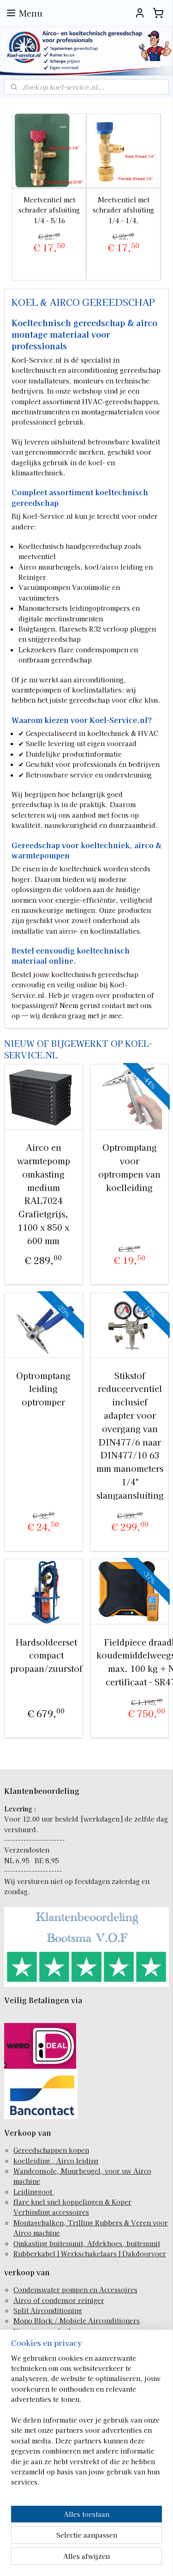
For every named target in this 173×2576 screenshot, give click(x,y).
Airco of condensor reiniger (58, 2300)
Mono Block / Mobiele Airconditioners (76, 2320)
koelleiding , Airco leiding (56, 2160)
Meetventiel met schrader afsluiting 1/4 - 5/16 (49, 210)
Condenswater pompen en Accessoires (75, 2289)
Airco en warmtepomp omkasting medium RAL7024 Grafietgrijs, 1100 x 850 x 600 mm (43, 1193)
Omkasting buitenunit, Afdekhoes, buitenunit (86, 2243)
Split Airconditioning (47, 2310)
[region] (86, 2424)
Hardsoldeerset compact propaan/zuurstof (46, 1654)
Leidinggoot (33, 2191)
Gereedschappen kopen (51, 2150)
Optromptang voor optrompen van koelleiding (129, 1167)
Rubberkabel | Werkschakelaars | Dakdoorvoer (89, 2253)
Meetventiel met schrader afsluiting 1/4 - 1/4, (123, 210)
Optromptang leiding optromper (43, 1388)
